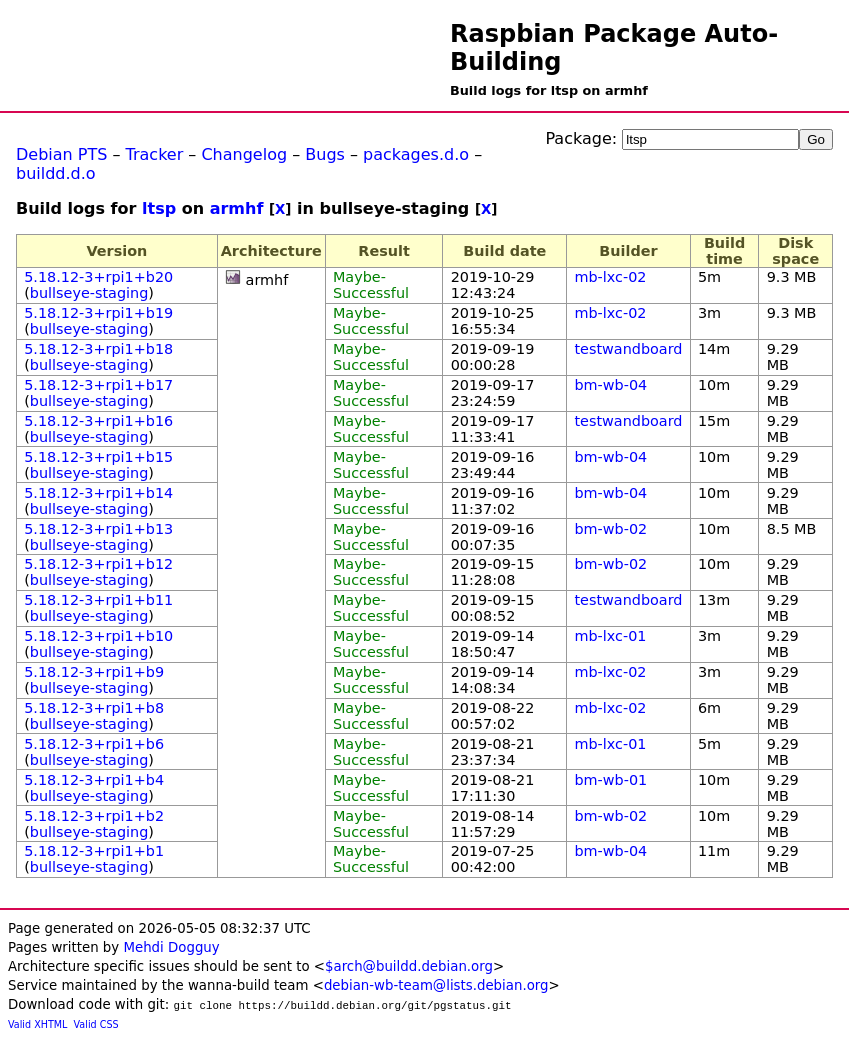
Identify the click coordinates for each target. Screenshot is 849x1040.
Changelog (244, 154)
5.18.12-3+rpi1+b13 (98, 529)
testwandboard (628, 349)
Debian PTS (61, 154)
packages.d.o (416, 154)
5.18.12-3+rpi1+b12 (98, 564)
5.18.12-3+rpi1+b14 (98, 493)
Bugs (325, 154)
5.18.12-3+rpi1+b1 (94, 851)
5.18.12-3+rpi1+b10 (98, 636)
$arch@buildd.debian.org (409, 966)
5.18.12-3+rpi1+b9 (94, 672)
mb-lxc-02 (610, 277)
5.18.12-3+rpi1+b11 (98, 600)
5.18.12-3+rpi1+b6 (94, 744)
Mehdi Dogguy (171, 947)
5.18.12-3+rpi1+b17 (98, 385)
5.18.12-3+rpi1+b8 (94, 708)
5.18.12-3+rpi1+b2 (94, 816)
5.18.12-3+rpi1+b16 (98, 421)
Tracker (155, 154)
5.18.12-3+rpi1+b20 (98, 277)
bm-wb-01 (610, 780)
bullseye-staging (89, 293)
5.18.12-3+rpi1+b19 (98, 313)
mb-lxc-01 (610, 636)
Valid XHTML (37, 1024)
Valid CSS (96, 1024)
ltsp (159, 208)
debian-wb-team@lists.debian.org (436, 985)
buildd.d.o (56, 173)
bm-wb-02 (610, 529)
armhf (237, 208)
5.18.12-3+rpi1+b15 (98, 457)
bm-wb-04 (610, 385)
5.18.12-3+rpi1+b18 (98, 349)
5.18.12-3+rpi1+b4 (94, 780)
